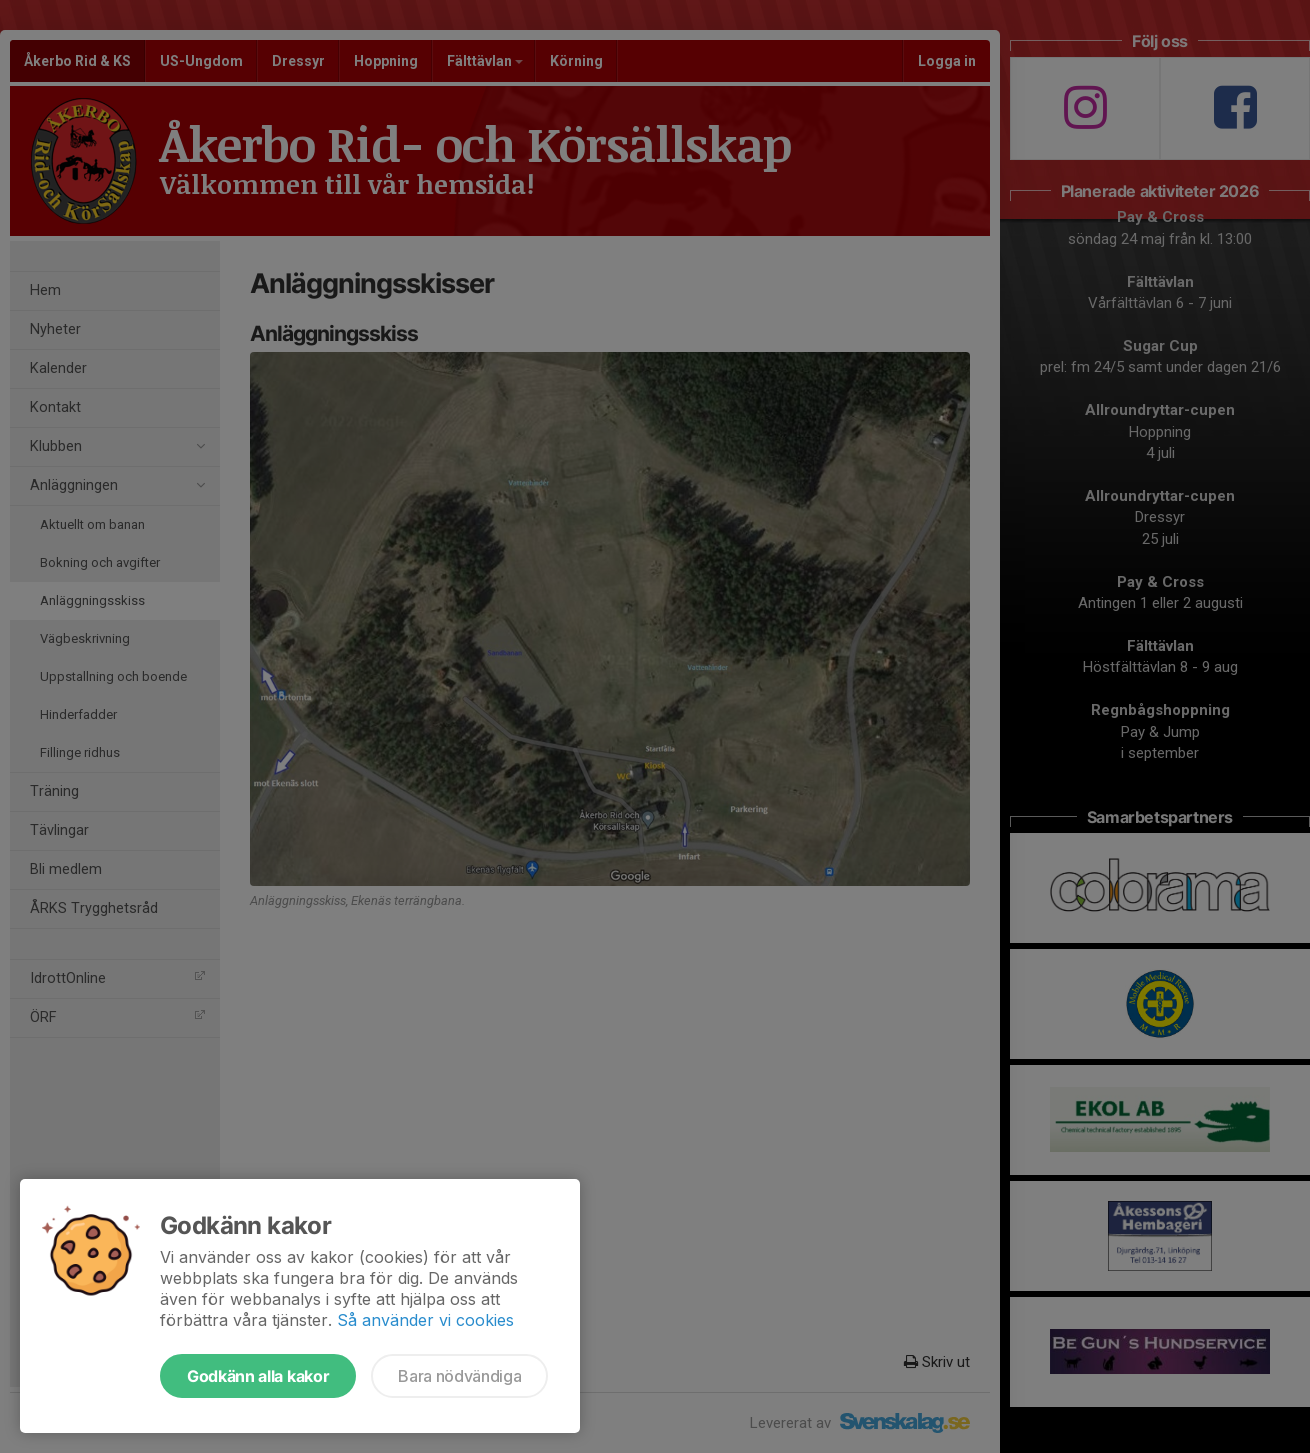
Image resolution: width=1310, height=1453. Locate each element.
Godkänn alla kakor (258, 1376)
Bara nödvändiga (459, 1376)
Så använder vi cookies (425, 1320)
